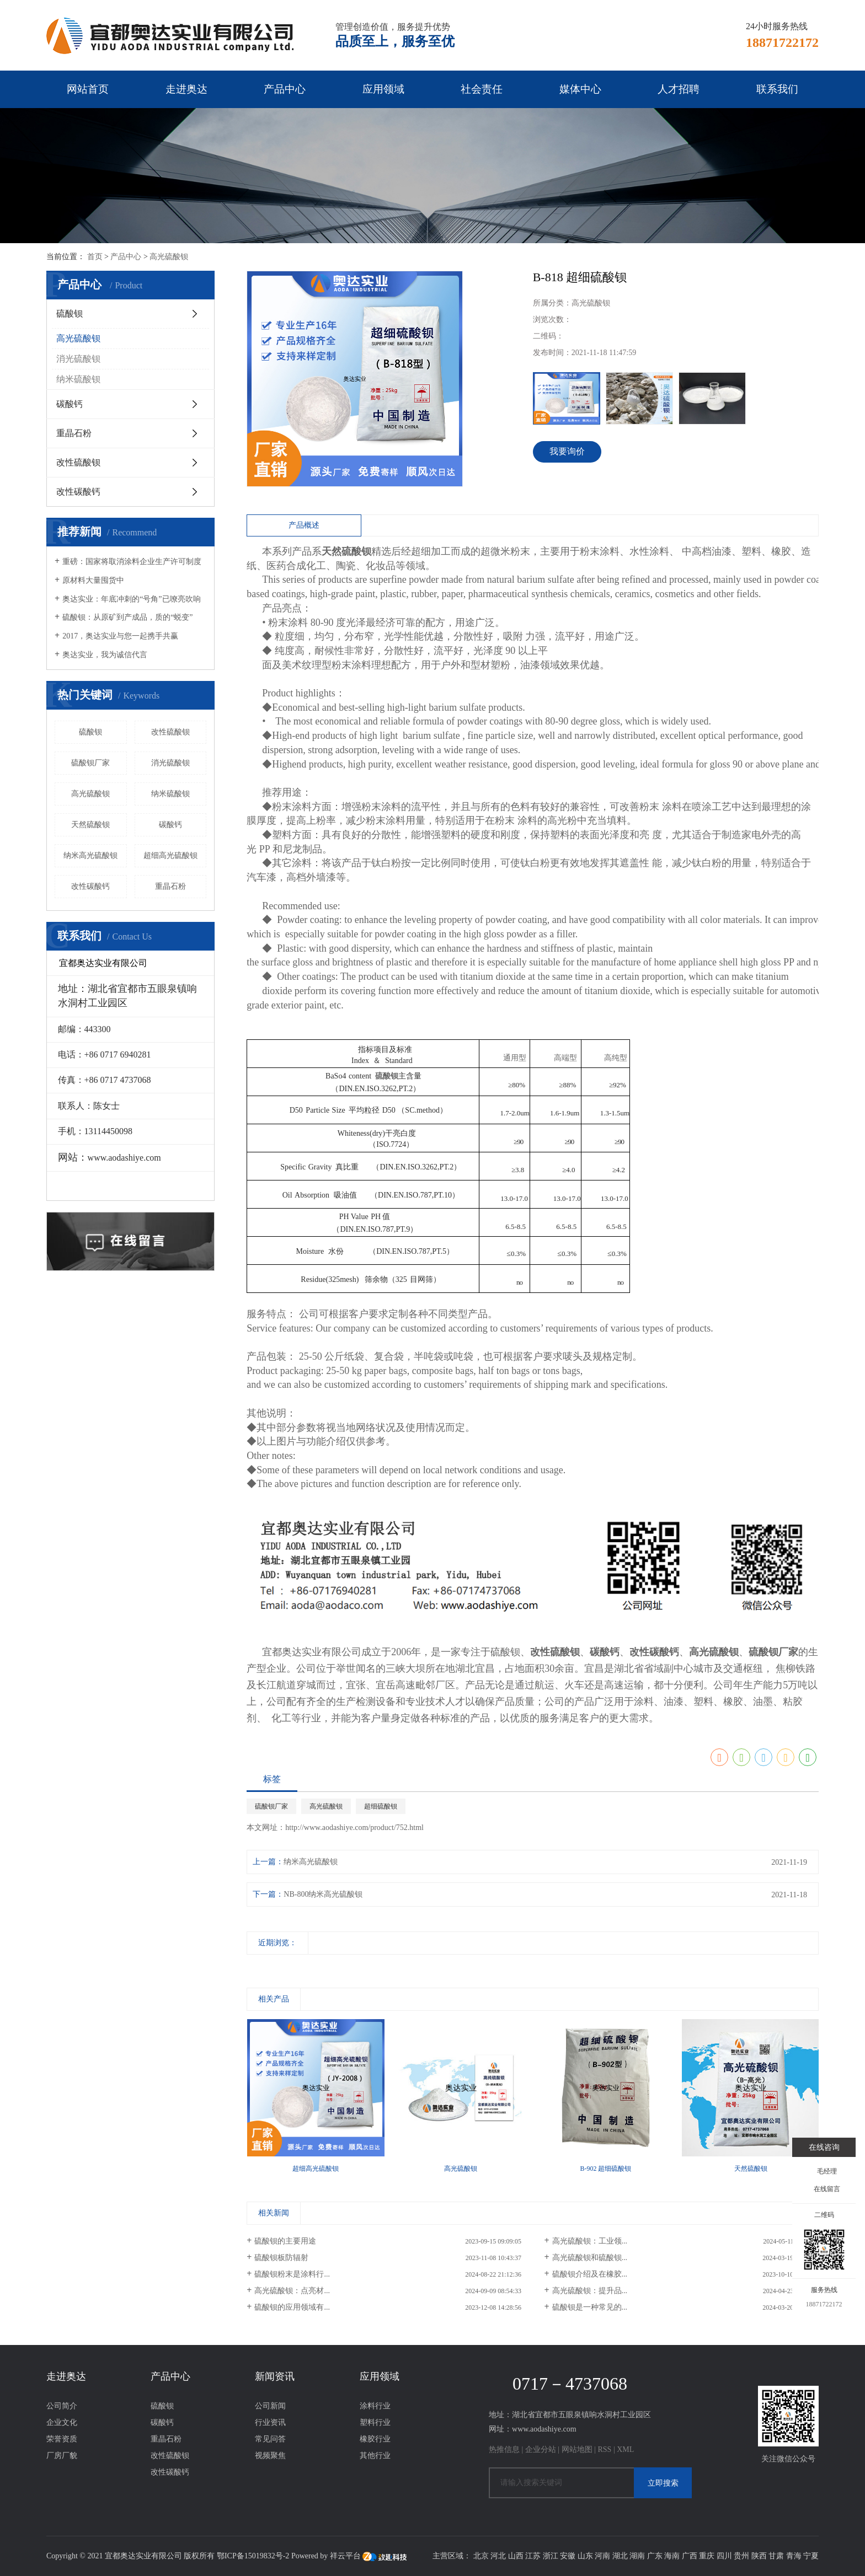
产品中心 (285, 89)
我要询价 (567, 451)
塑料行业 (375, 2422)
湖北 (620, 2556)
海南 (672, 2556)
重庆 (706, 2556)
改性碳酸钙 (78, 491)
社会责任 (482, 89)
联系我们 (777, 89)
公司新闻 (270, 2406)
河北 (498, 2556)
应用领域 (383, 89)
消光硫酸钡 (78, 358)
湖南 (637, 2556)
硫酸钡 (69, 313)
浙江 (550, 2556)
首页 (95, 257)
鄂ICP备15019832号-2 (253, 2556)
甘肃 (776, 2556)
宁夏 (811, 2556)
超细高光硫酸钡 (170, 855)
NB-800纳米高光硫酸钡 (323, 1894)
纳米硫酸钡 (78, 379)
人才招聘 (679, 89)
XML (625, 2449)
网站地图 (577, 2449)
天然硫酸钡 (90, 824)
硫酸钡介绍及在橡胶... (590, 2274)
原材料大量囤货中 (93, 580)
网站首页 (88, 89)
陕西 (759, 2556)
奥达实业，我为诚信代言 (104, 655)
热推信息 (504, 2449)
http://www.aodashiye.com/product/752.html (354, 1827)
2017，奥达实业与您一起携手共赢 (120, 636)
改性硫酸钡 (78, 462)
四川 (724, 2556)
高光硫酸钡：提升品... (590, 2291)
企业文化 (61, 2422)
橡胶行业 (375, 2439)
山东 (585, 2556)
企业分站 (540, 2449)
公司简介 (61, 2406)
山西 (516, 2556)
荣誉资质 (61, 2439)
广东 (655, 2556)
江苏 (533, 2556)
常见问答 (270, 2439)
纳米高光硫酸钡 (90, 855)
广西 (689, 2556)
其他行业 (375, 2455)
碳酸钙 (69, 404)
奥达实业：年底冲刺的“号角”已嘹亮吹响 (131, 599)
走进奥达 (186, 89)
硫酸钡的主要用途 (285, 2241)
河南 (602, 2556)
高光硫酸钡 (168, 257)
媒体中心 (580, 89)
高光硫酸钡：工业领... (590, 2241)
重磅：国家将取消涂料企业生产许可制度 (131, 561)
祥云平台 (345, 2556)
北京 (481, 2556)
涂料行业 (375, 2406)
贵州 (741, 2556)
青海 (794, 2556)
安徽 (567, 2556)
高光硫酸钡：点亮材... (292, 2291)
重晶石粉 (74, 433)
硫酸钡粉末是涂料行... (292, 2274)
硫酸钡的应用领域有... (292, 2307)
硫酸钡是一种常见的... (590, 2307)
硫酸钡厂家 (90, 763)
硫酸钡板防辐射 (281, 2257)
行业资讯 (270, 2422)
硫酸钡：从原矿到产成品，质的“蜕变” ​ (128, 617)
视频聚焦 (270, 2455)
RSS (604, 2449)
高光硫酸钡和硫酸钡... (590, 2257)
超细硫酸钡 (380, 1806)
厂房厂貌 (61, 2455)
